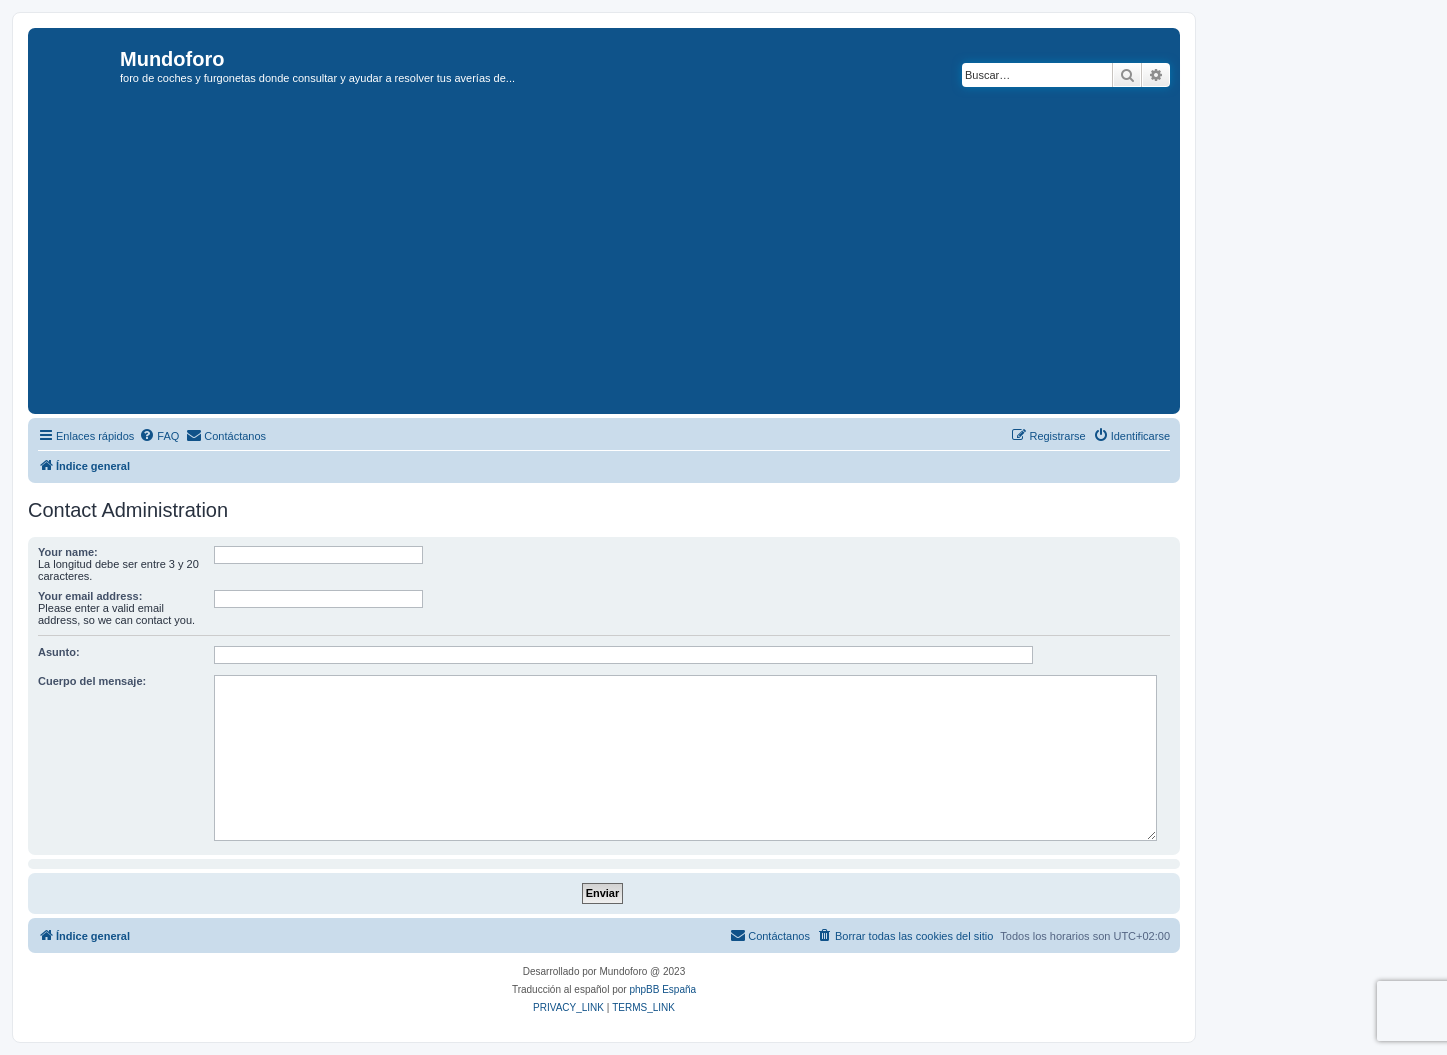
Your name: (68, 552)
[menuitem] (159, 436)
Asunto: (59, 652)
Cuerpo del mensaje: (92, 681)
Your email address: (90, 596)
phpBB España (662, 989)
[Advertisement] (633, 259)
